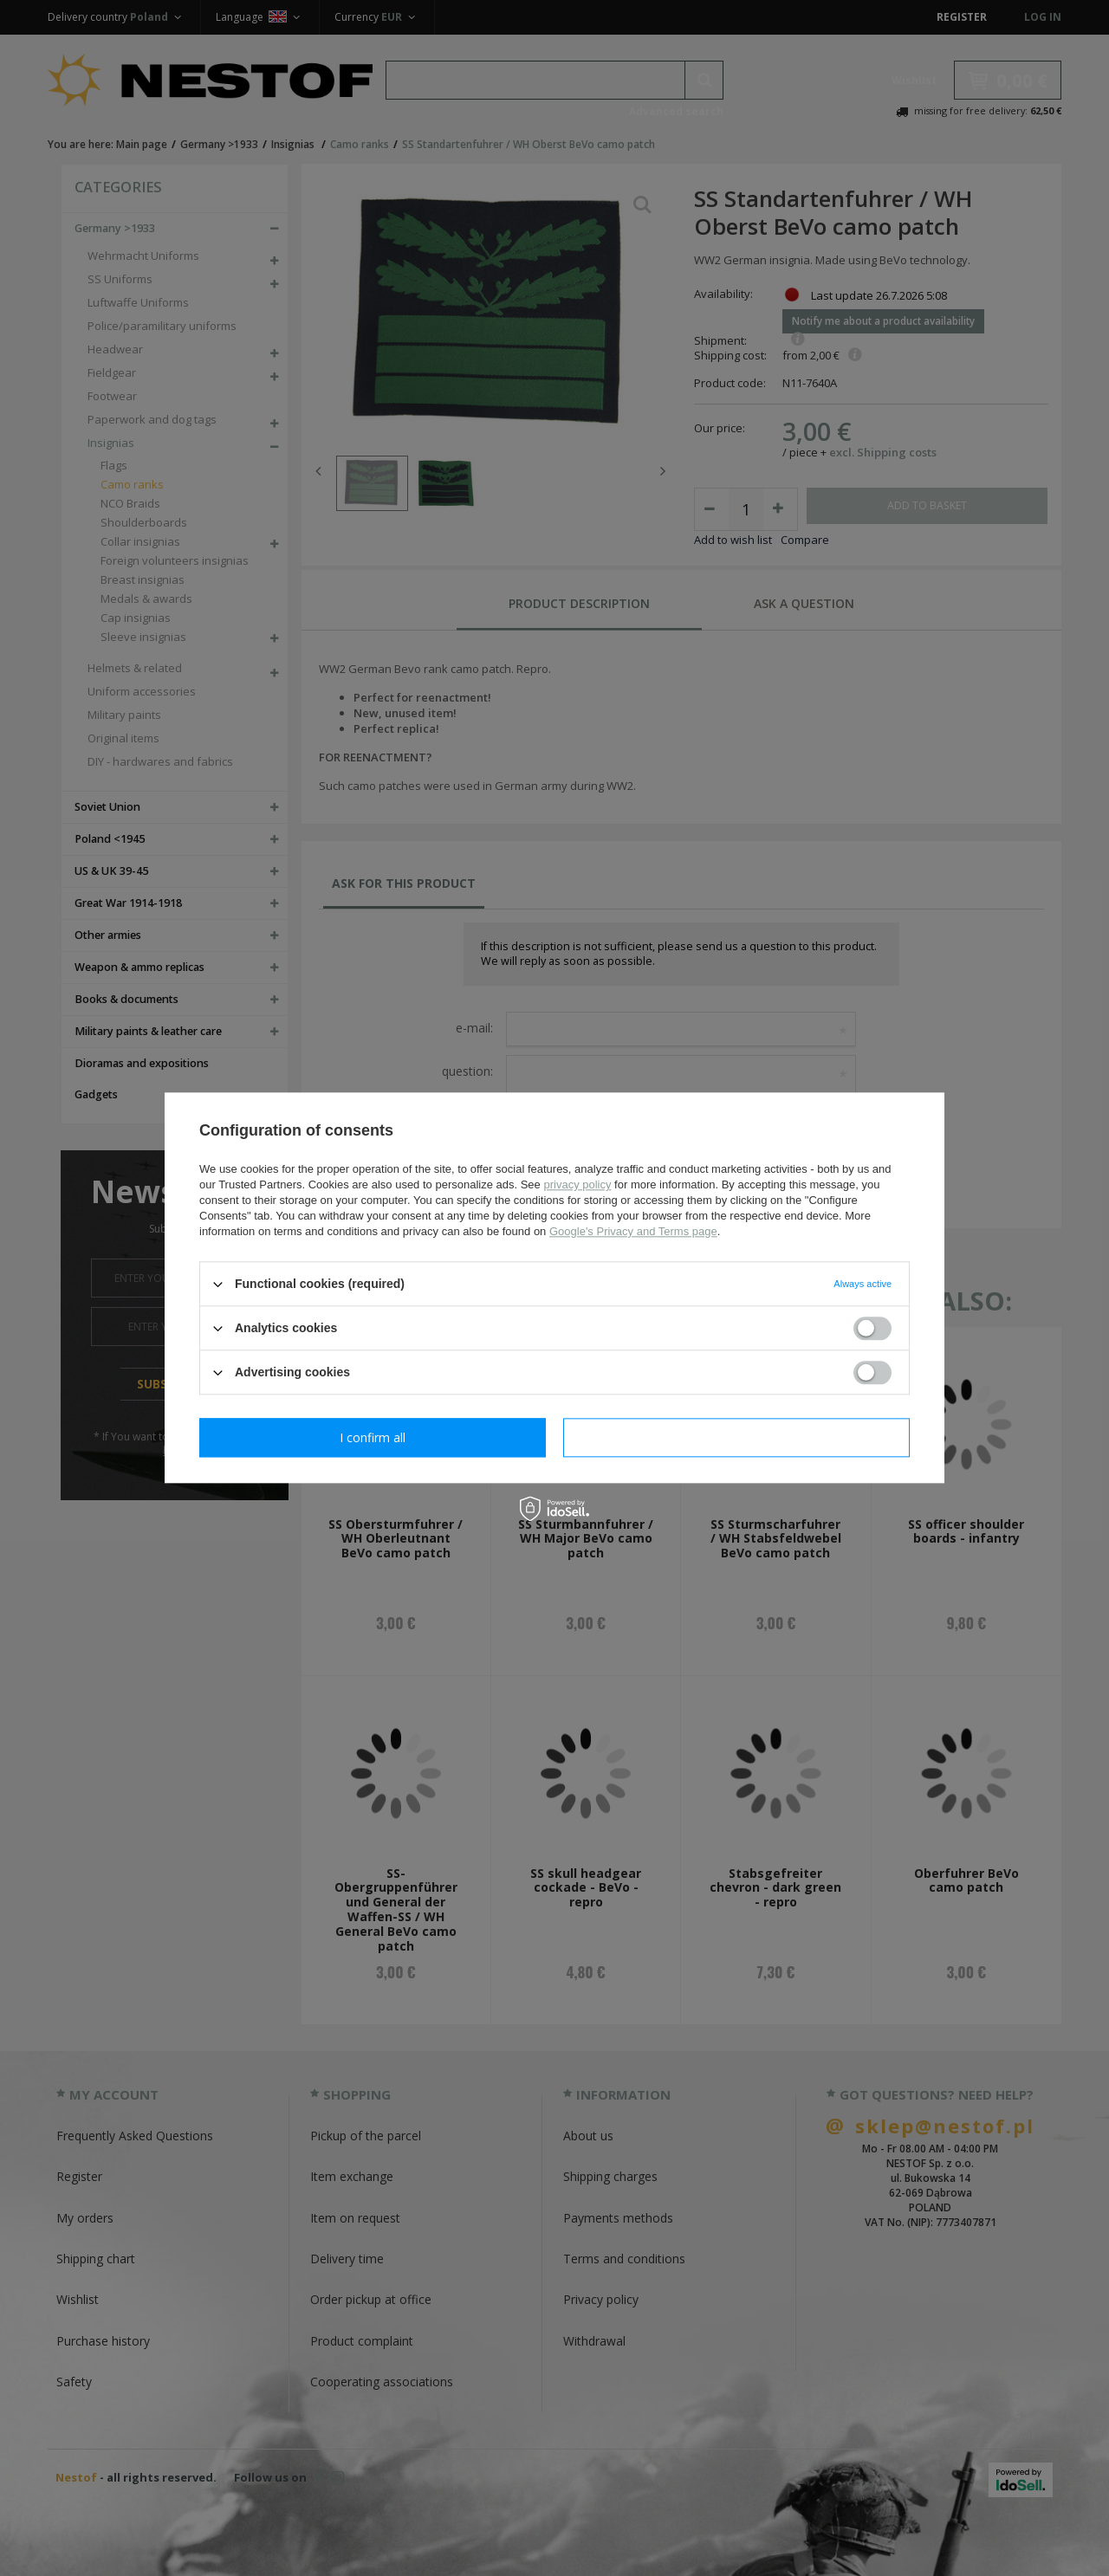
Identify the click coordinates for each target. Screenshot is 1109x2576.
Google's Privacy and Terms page (633, 1231)
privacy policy (577, 1184)
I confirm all (736, 1437)
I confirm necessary (373, 1437)
